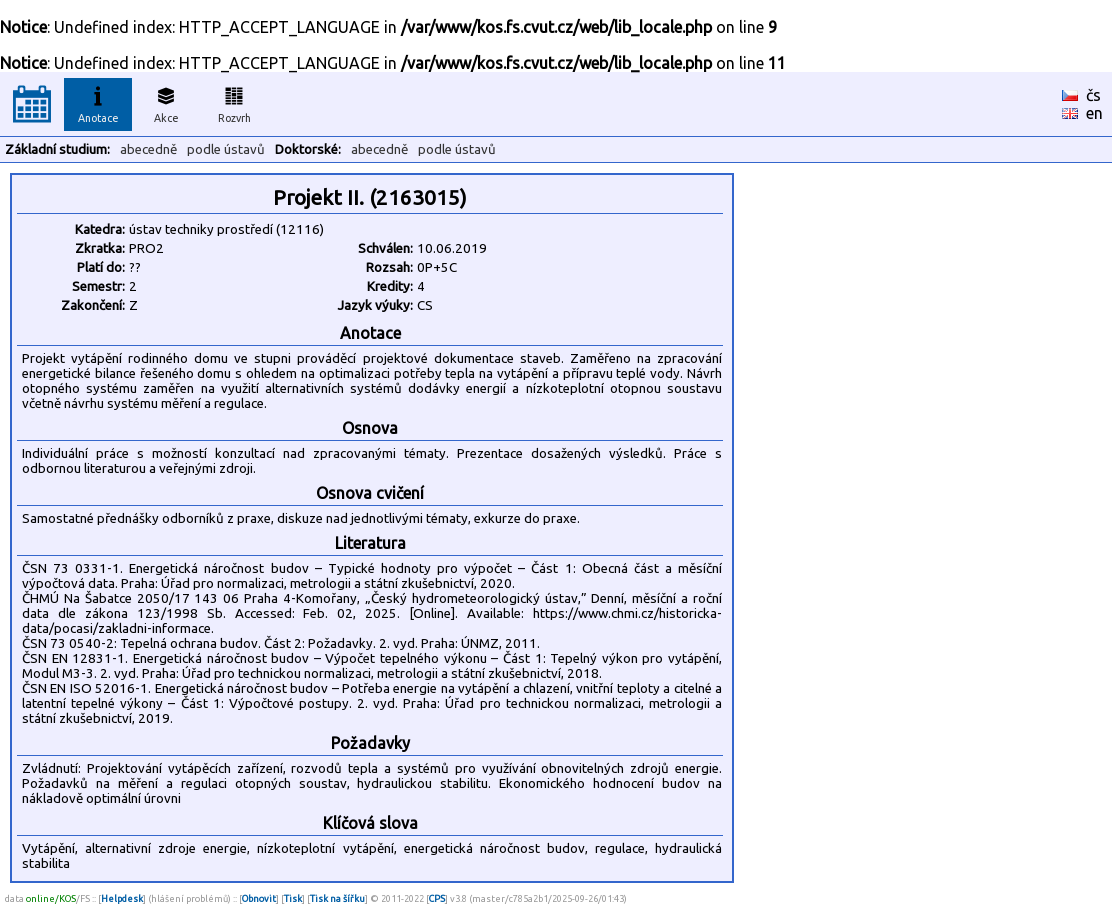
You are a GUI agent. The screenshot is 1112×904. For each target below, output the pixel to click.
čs (1093, 95)
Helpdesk (122, 898)
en (1094, 113)
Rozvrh (234, 102)
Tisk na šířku (337, 898)
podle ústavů (226, 149)
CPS (437, 898)
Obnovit (259, 898)
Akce (166, 102)
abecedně (148, 149)
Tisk (293, 898)
